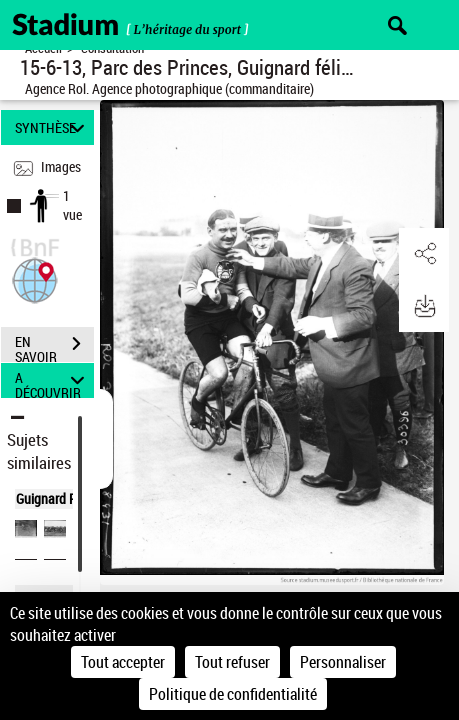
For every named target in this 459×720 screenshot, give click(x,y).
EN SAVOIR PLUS (54, 346)
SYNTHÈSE (52, 127)
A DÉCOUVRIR (52, 380)
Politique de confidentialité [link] (233, 694)
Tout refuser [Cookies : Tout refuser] (232, 662)
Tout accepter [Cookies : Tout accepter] (123, 662)
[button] (35, 278)
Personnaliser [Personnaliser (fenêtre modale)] (343, 662)
